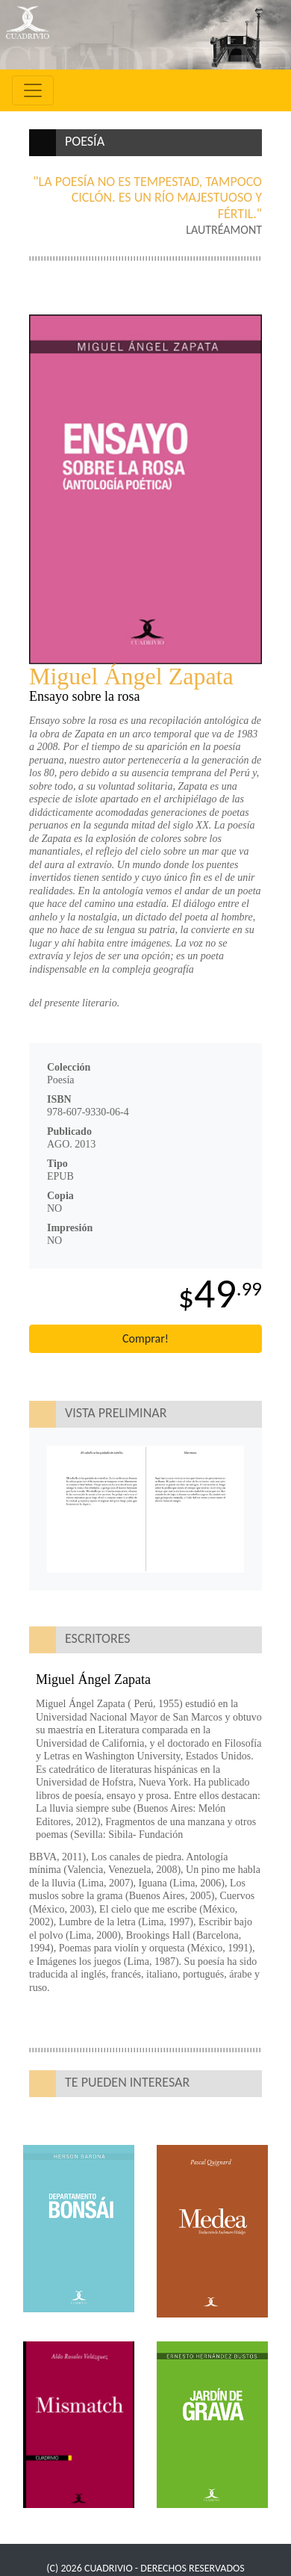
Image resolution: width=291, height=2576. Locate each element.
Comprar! (145, 1338)
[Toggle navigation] (33, 90)
